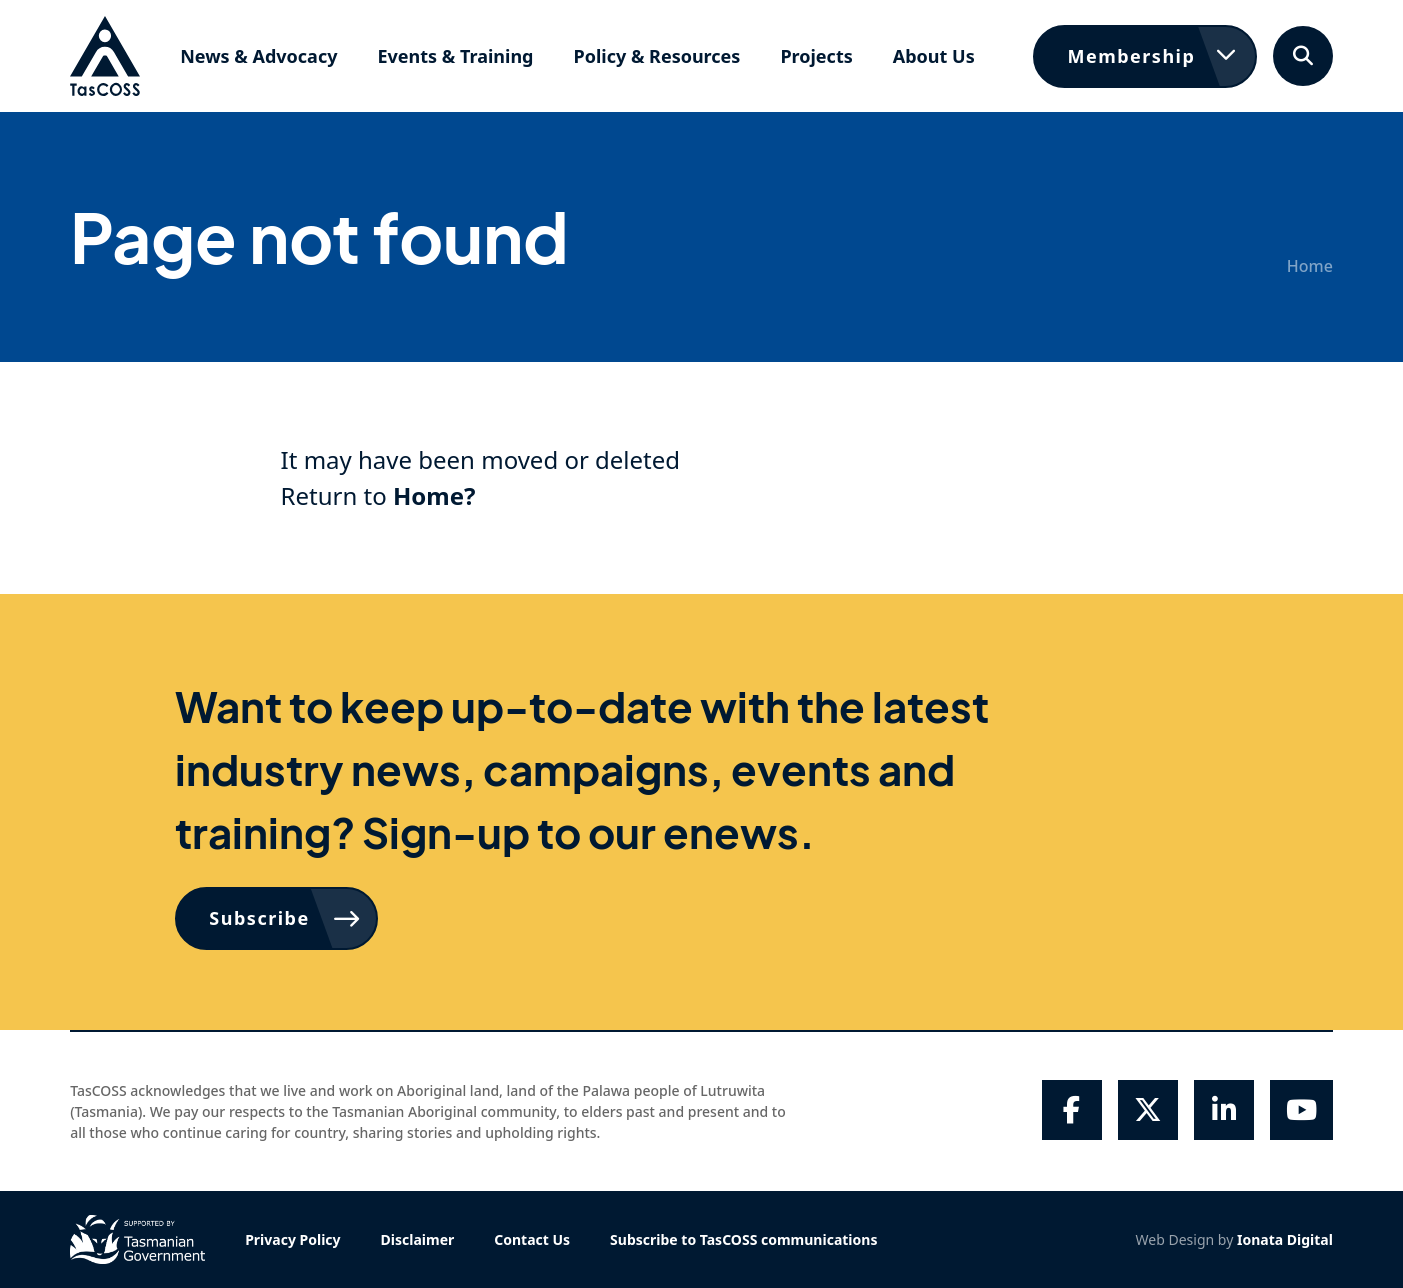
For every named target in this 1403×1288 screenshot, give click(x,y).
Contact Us (532, 1239)
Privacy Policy (292, 1239)
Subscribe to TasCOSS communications (743, 1239)
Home (1310, 266)
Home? (434, 495)
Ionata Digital (1285, 1239)
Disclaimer (418, 1239)
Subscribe (259, 918)
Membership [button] (1131, 56)
